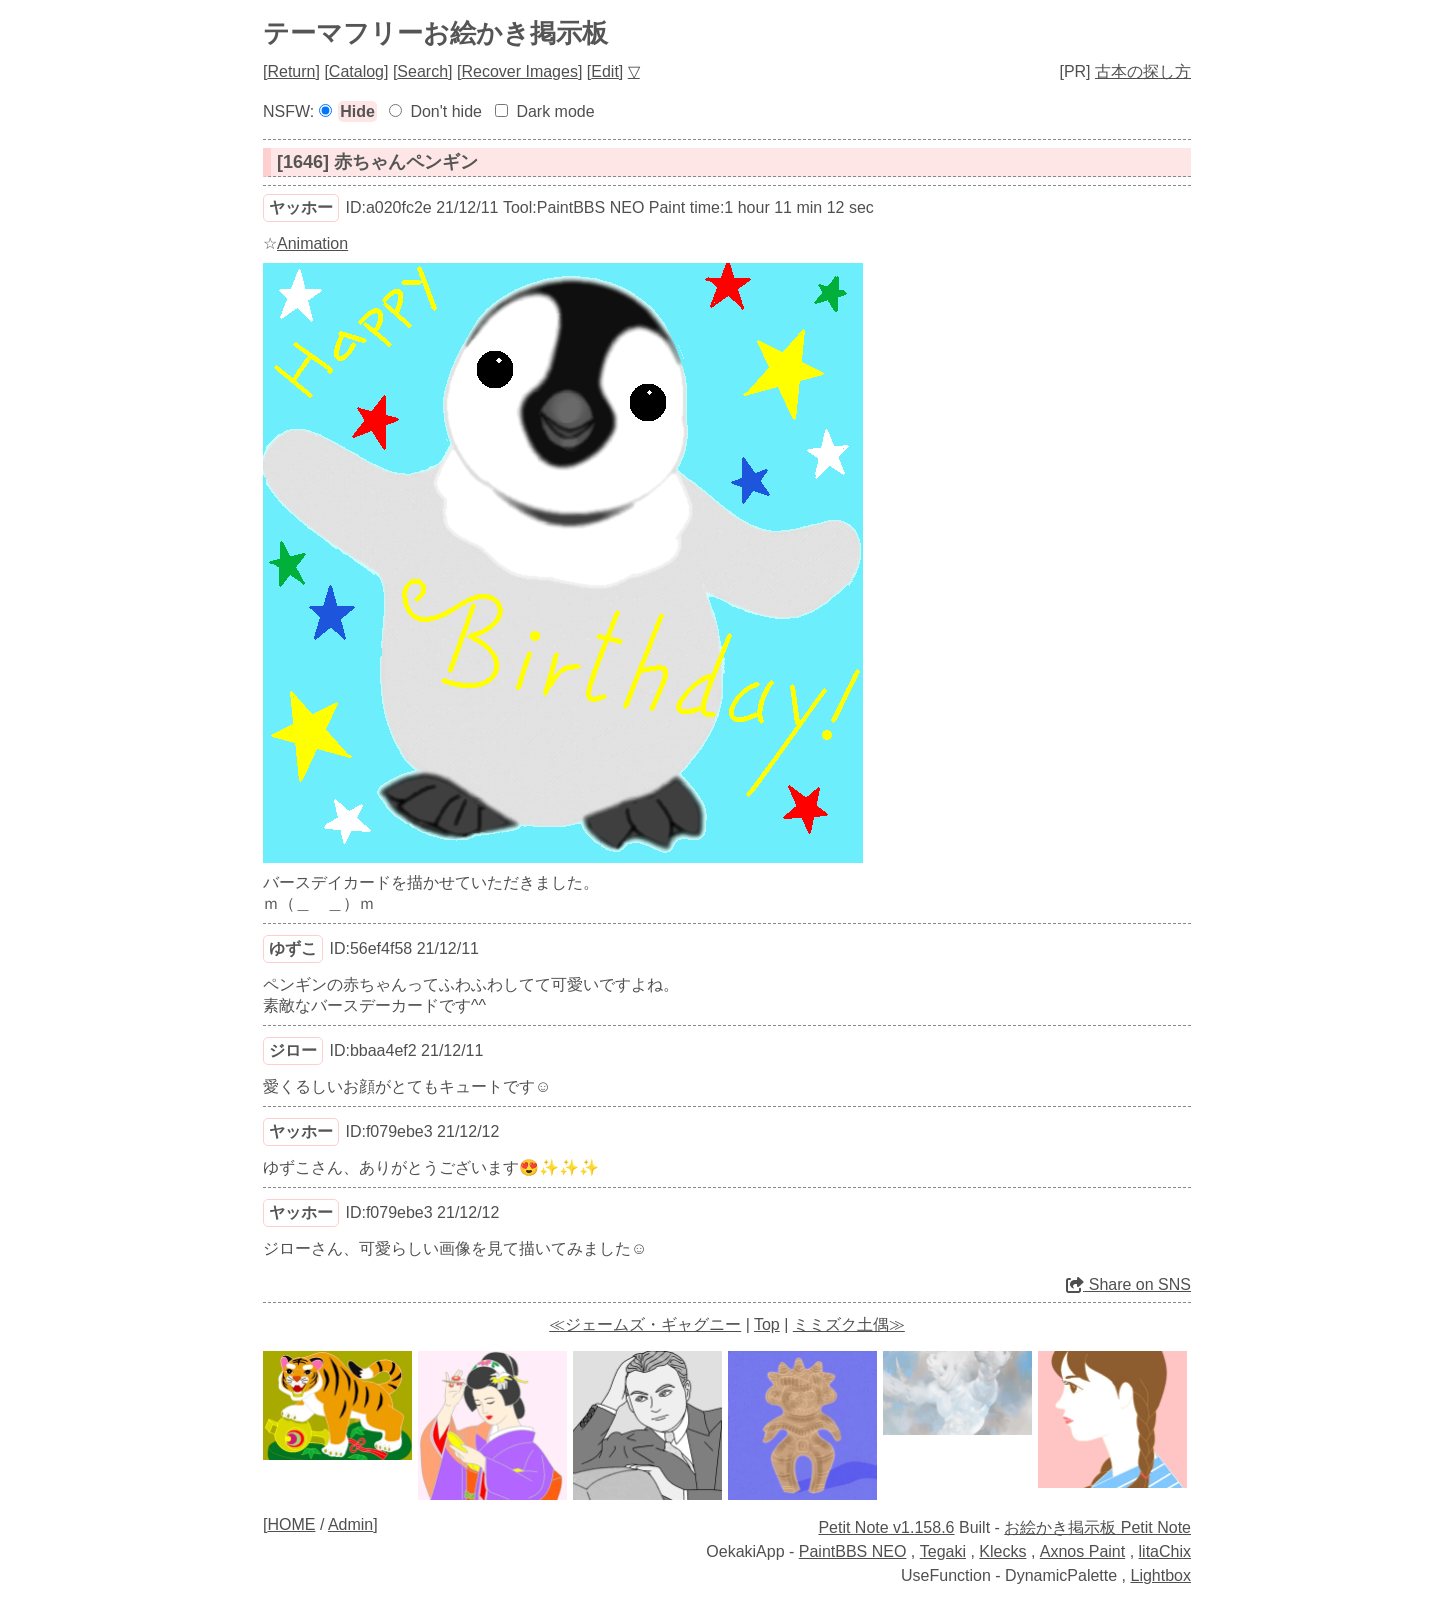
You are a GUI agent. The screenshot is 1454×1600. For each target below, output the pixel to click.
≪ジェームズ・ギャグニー (645, 1324)
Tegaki (943, 1551)
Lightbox (1161, 1575)
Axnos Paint (1082, 1551)
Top (767, 1324)
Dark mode (555, 111)
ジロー (293, 1050)
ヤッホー (301, 207)
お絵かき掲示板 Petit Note (1097, 1527)
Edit (605, 71)
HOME (291, 1524)
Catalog (356, 71)
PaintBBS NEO (853, 1551)
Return (291, 71)
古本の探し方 (1143, 71)
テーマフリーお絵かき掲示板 (435, 33)
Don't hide (446, 111)
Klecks (1002, 1551)
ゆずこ (293, 948)
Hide (357, 111)
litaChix (1165, 1551)
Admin (350, 1524)
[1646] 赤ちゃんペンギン (377, 162)
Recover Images (519, 71)
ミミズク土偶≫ (849, 1324)
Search (422, 71)
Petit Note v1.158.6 (886, 1527)
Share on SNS (1128, 1284)
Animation (312, 243)
